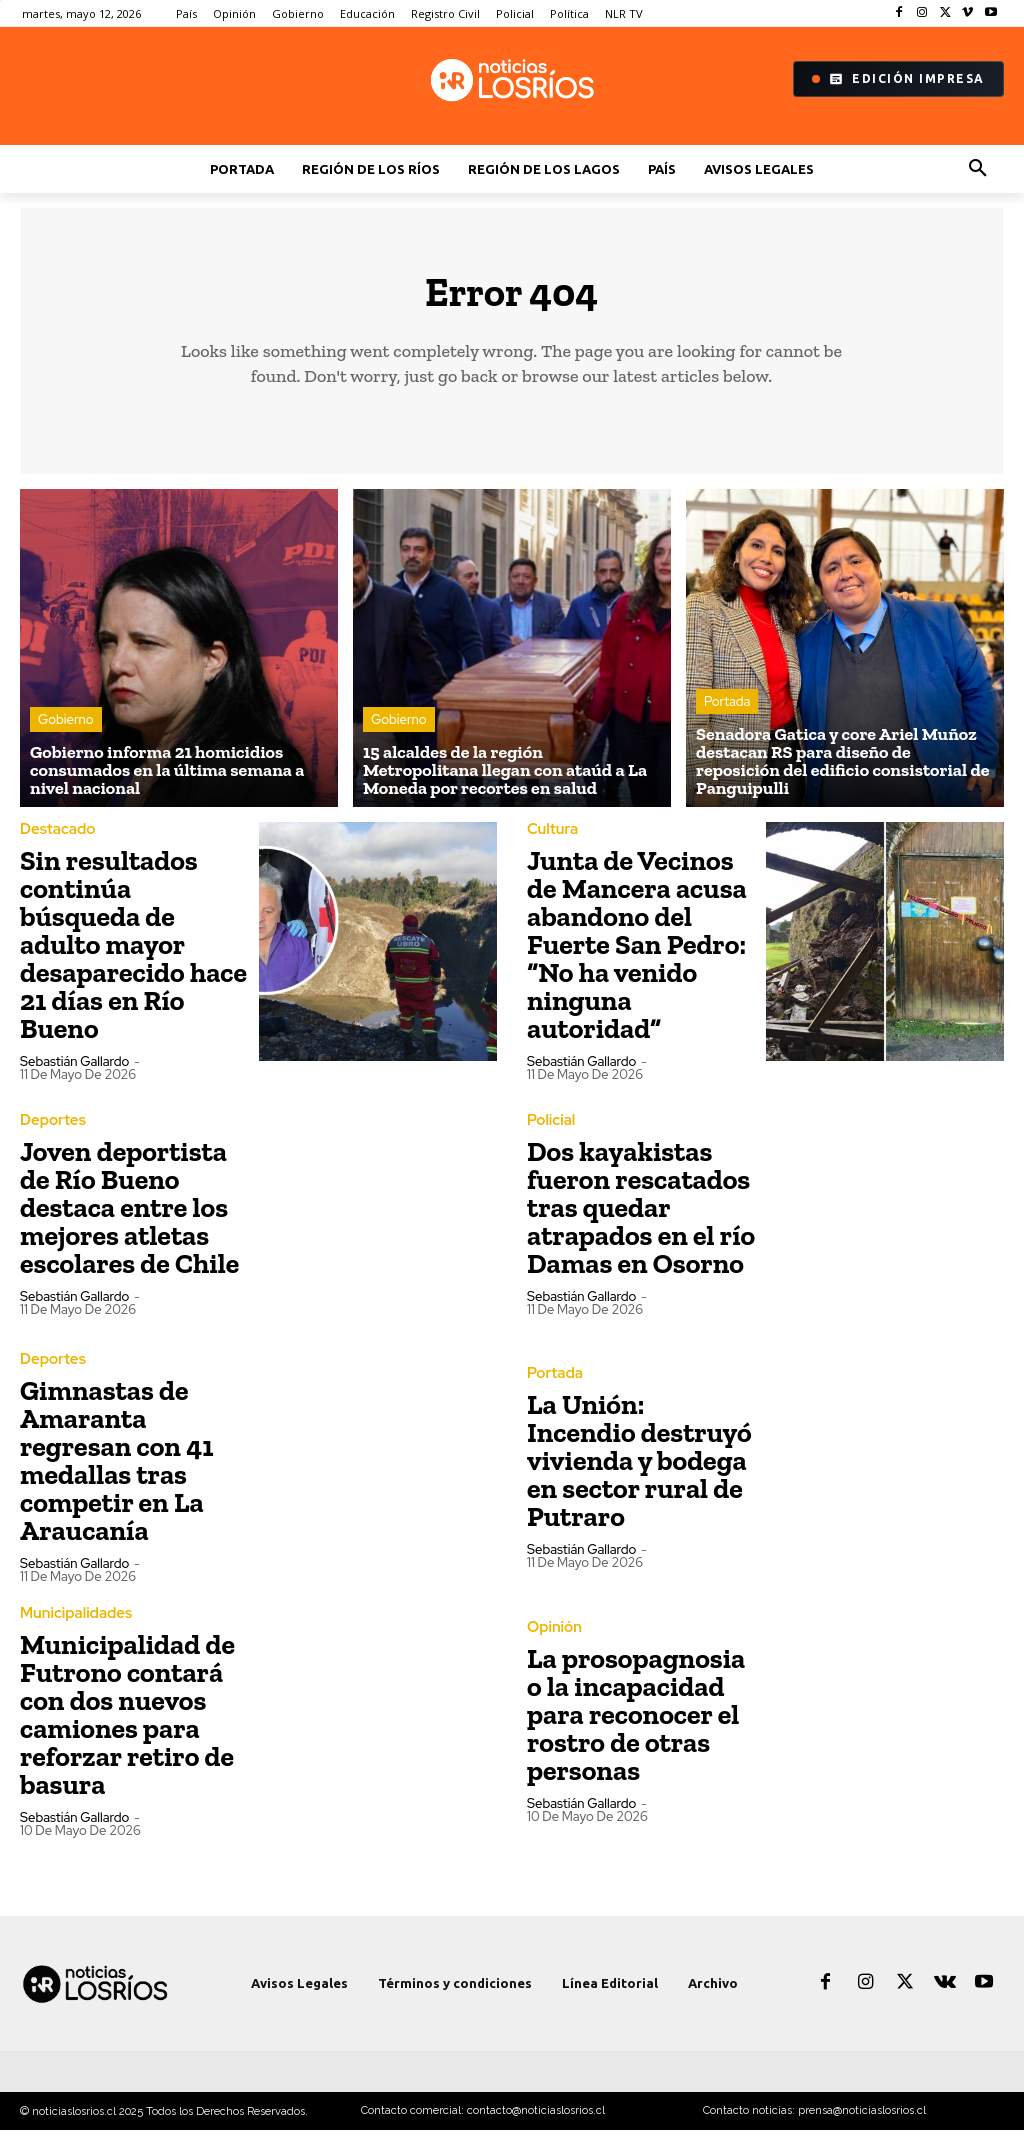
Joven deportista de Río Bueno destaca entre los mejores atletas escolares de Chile (129, 1217)
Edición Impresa (898, 79)
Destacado (55, 841)
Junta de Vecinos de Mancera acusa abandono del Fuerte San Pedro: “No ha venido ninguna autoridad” (637, 955)
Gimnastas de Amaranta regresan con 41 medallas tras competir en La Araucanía (116, 1471)
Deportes (50, 1131)
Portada (727, 713)
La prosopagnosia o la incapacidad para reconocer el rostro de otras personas (636, 1724)
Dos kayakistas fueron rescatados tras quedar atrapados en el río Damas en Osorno (641, 1217)
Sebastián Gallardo (74, 1072)
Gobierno (66, 731)
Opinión (552, 1638)
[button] (978, 169)
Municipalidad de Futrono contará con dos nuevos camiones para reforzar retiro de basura (127, 1724)
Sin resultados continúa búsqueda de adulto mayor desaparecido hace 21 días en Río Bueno (133, 955)
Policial (549, 1131)
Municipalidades (72, 1624)
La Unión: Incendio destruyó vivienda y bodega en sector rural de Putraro (639, 1471)
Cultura (551, 841)
